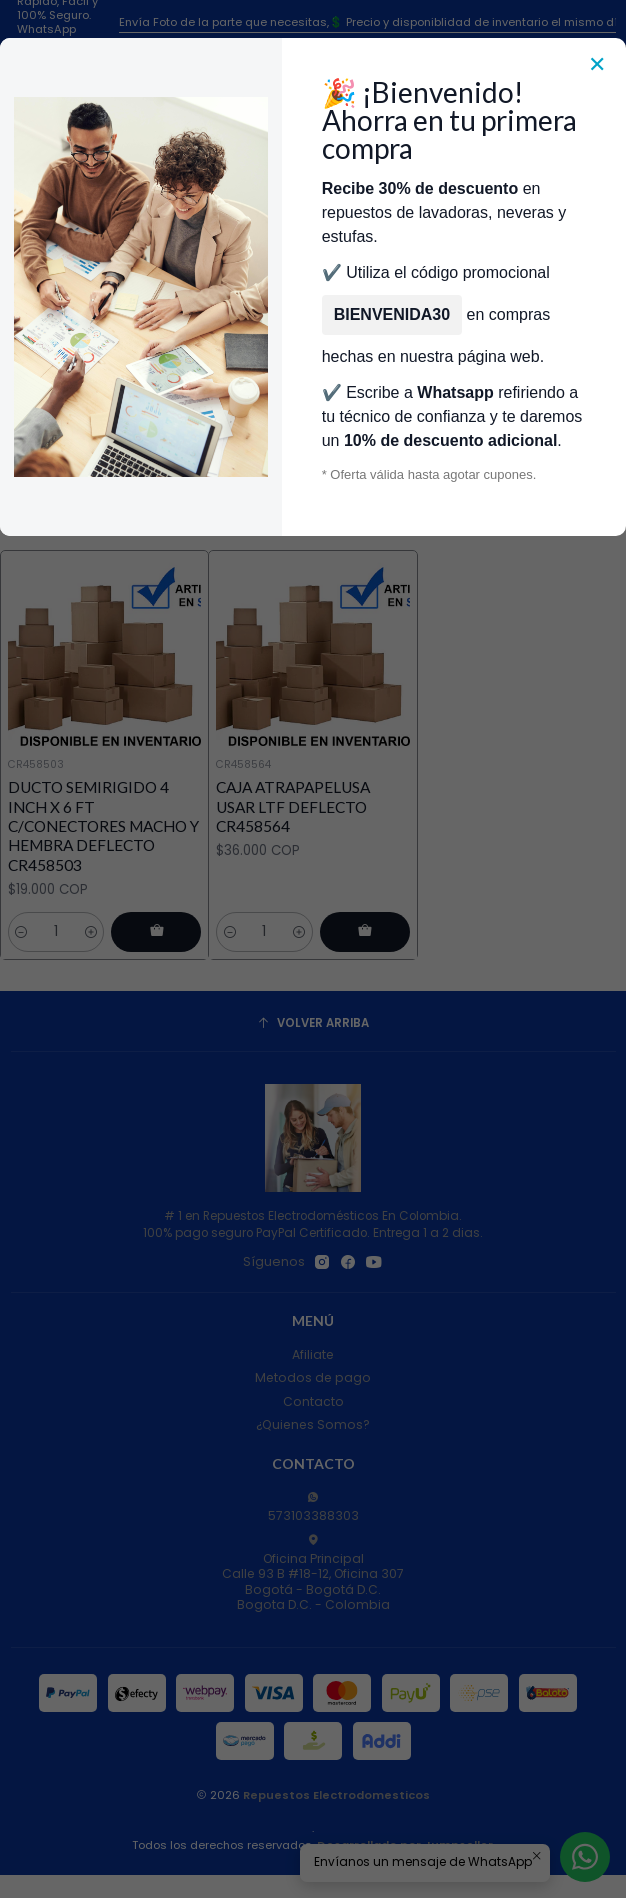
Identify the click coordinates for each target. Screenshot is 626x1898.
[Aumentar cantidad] (91, 932)
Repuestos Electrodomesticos (336, 1795)
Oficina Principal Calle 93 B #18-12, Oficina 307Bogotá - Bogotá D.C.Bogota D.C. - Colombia (313, 1573)
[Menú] (23, 221)
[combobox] (290, 222)
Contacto (313, 1401)
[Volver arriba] (313, 1024)
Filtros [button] (311, 471)
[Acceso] (566, 221)
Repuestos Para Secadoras (231, 332)
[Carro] (603, 221)
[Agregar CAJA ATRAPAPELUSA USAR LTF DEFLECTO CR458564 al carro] (365, 932)
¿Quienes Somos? (313, 1424)
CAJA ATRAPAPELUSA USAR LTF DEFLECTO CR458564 (293, 806)
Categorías (313, 288)
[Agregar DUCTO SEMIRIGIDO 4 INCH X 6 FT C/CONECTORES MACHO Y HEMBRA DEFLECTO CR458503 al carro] (156, 932)
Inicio (112, 332)
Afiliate (313, 1354)
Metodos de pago (313, 1377)
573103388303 (313, 1507)
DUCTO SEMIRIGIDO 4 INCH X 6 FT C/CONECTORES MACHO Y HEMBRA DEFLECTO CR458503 (103, 825)
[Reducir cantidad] (21, 932)
